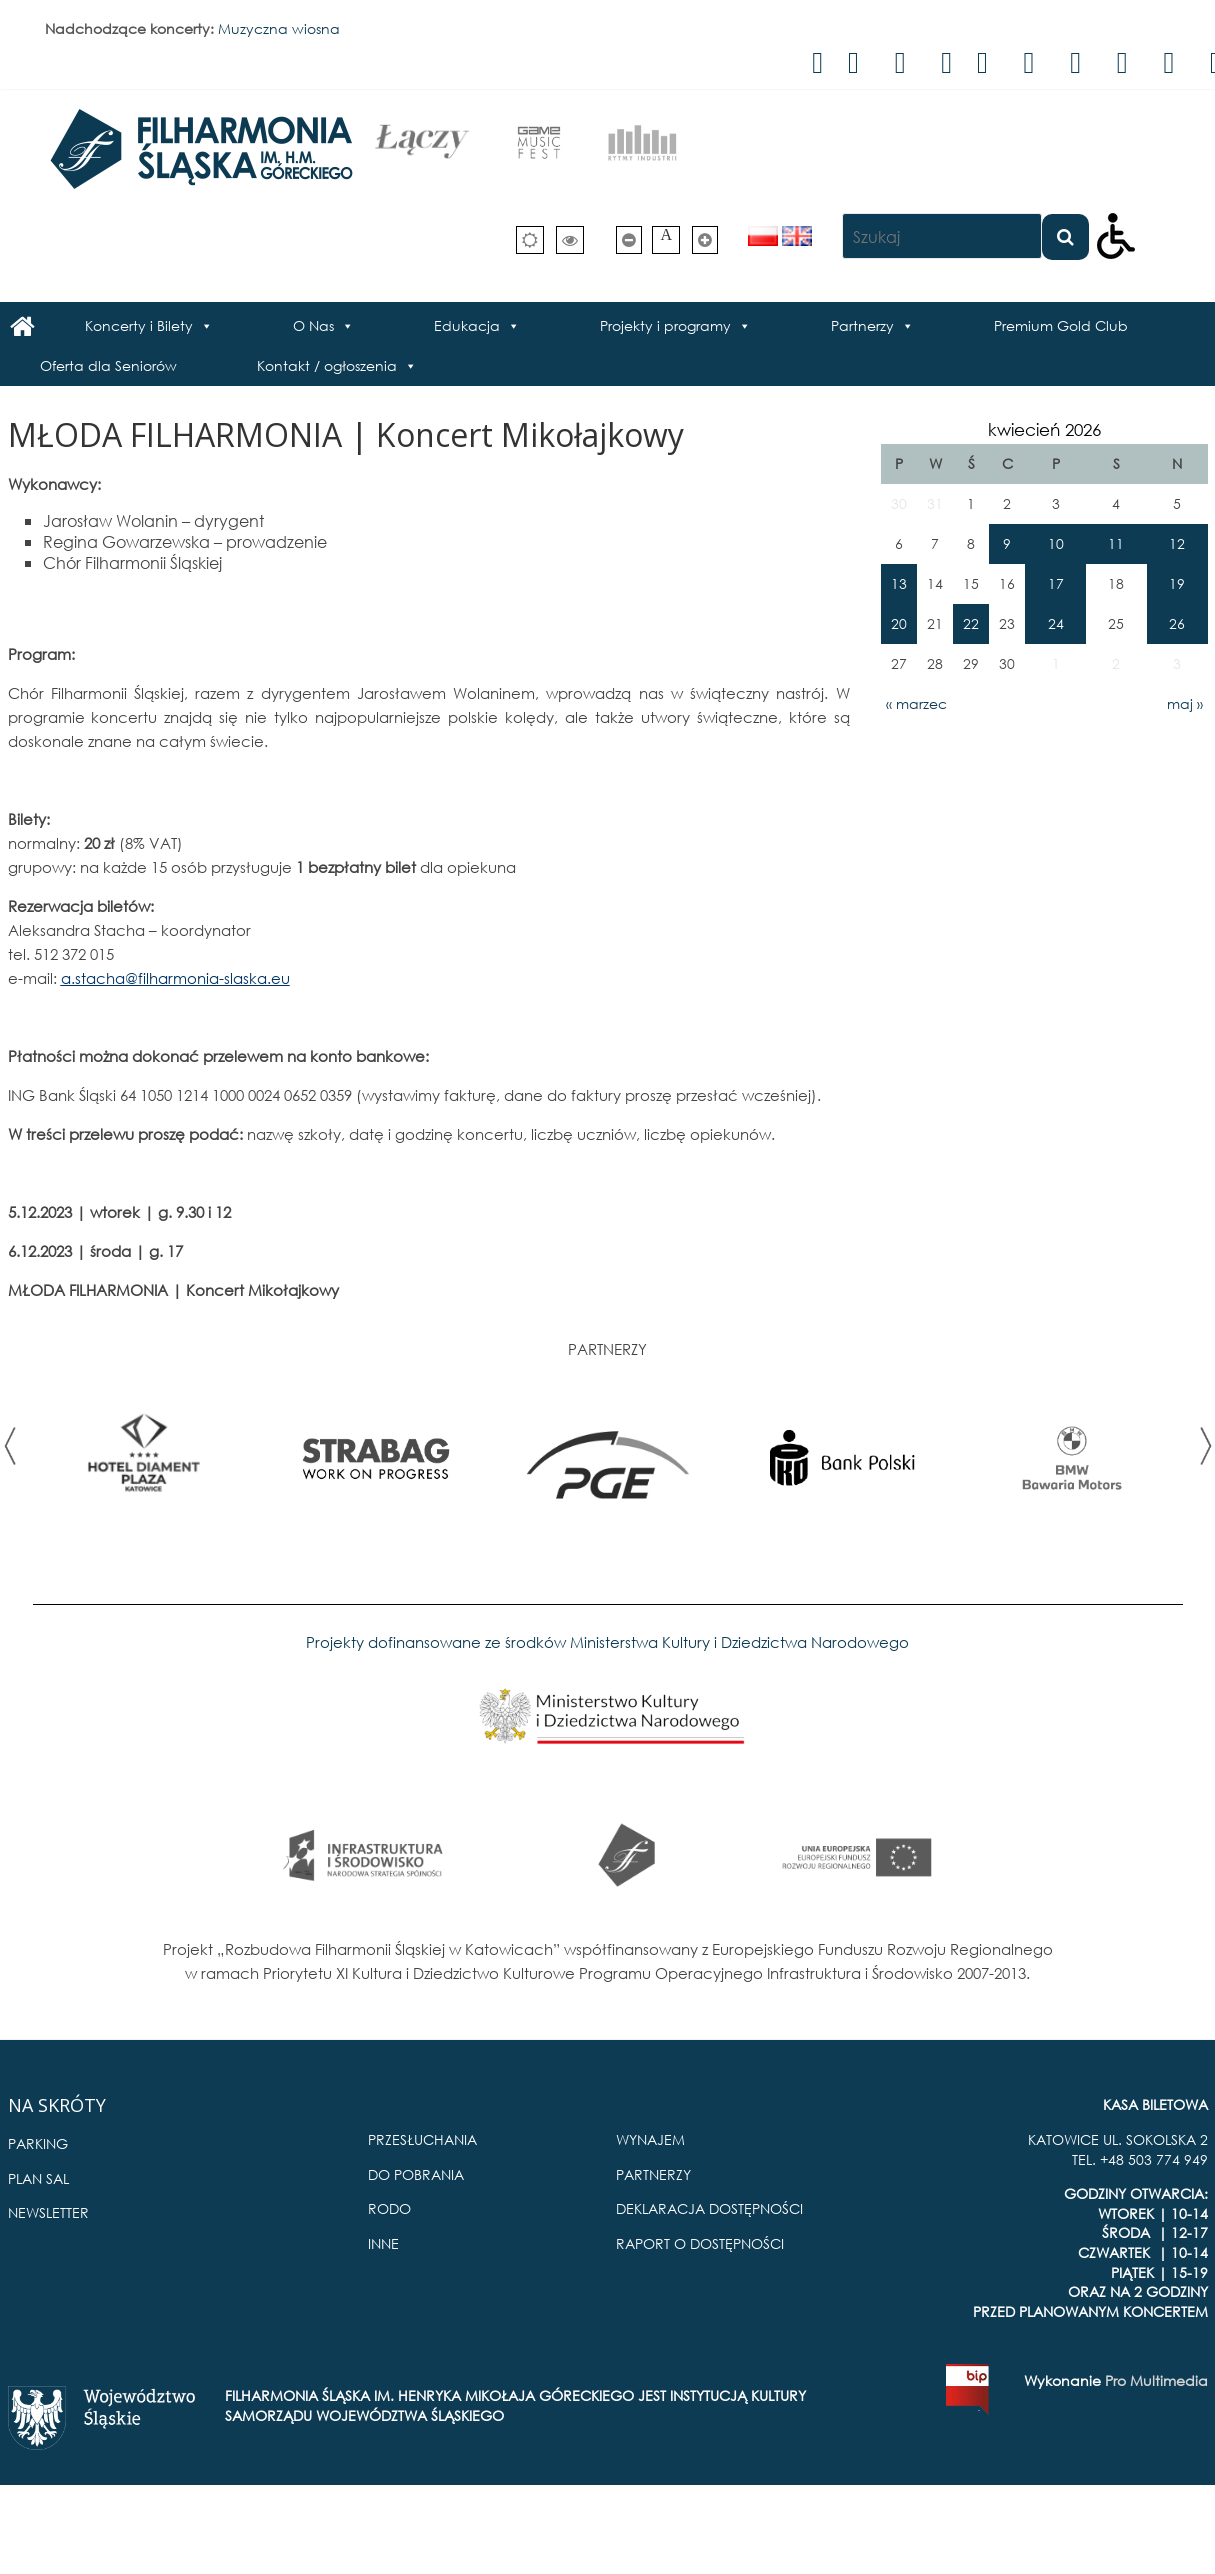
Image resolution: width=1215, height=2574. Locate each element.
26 (1177, 623)
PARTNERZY (653, 2174)
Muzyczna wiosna (279, 28)
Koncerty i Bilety (139, 325)
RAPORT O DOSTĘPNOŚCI (700, 2243)
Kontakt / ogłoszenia (327, 365)
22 (971, 623)
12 (1177, 543)
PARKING (38, 2143)
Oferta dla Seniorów (108, 365)
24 (1056, 623)
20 (899, 623)
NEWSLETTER (48, 2212)
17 (1056, 583)
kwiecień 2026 (1044, 429)
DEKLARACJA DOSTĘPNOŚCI (709, 2208)
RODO (389, 2208)
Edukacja (467, 325)
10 (1056, 543)
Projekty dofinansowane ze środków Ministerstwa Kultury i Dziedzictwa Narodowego (607, 1642)
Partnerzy (862, 325)
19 (1177, 583)
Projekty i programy (665, 325)
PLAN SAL (38, 2178)
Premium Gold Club (1061, 325)
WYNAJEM (650, 2139)
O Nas (313, 325)
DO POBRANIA (416, 2174)
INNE (383, 2243)
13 (899, 583)
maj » (1185, 703)
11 (1116, 543)
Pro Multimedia (1156, 2380)
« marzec (916, 703)
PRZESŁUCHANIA (422, 2139)
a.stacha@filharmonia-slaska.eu (175, 978)
